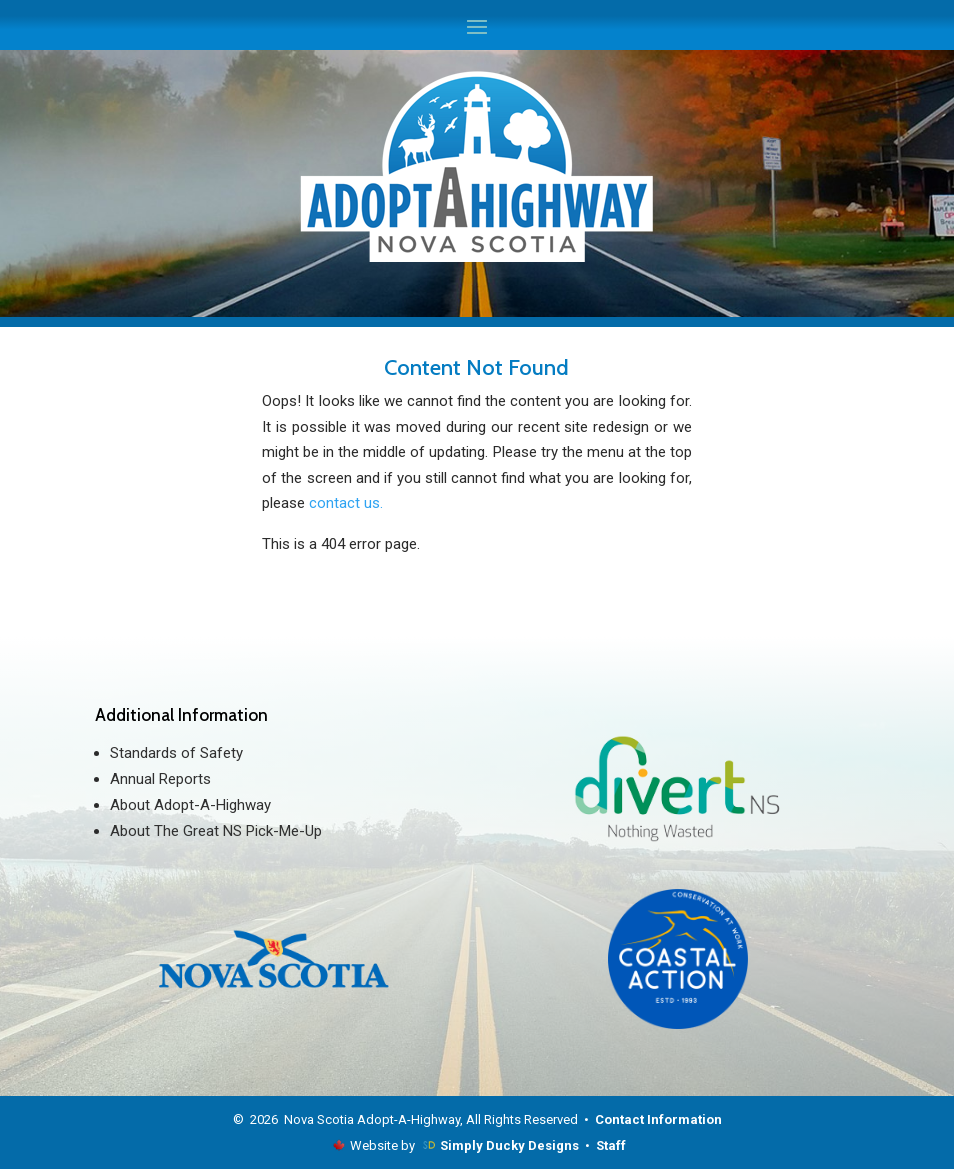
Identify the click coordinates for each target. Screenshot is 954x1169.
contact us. (346, 503)
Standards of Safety (176, 753)
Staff (611, 1145)
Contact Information (658, 1119)
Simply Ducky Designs (509, 1145)
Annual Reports (160, 779)
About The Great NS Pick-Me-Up (216, 831)
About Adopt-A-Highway (190, 805)
